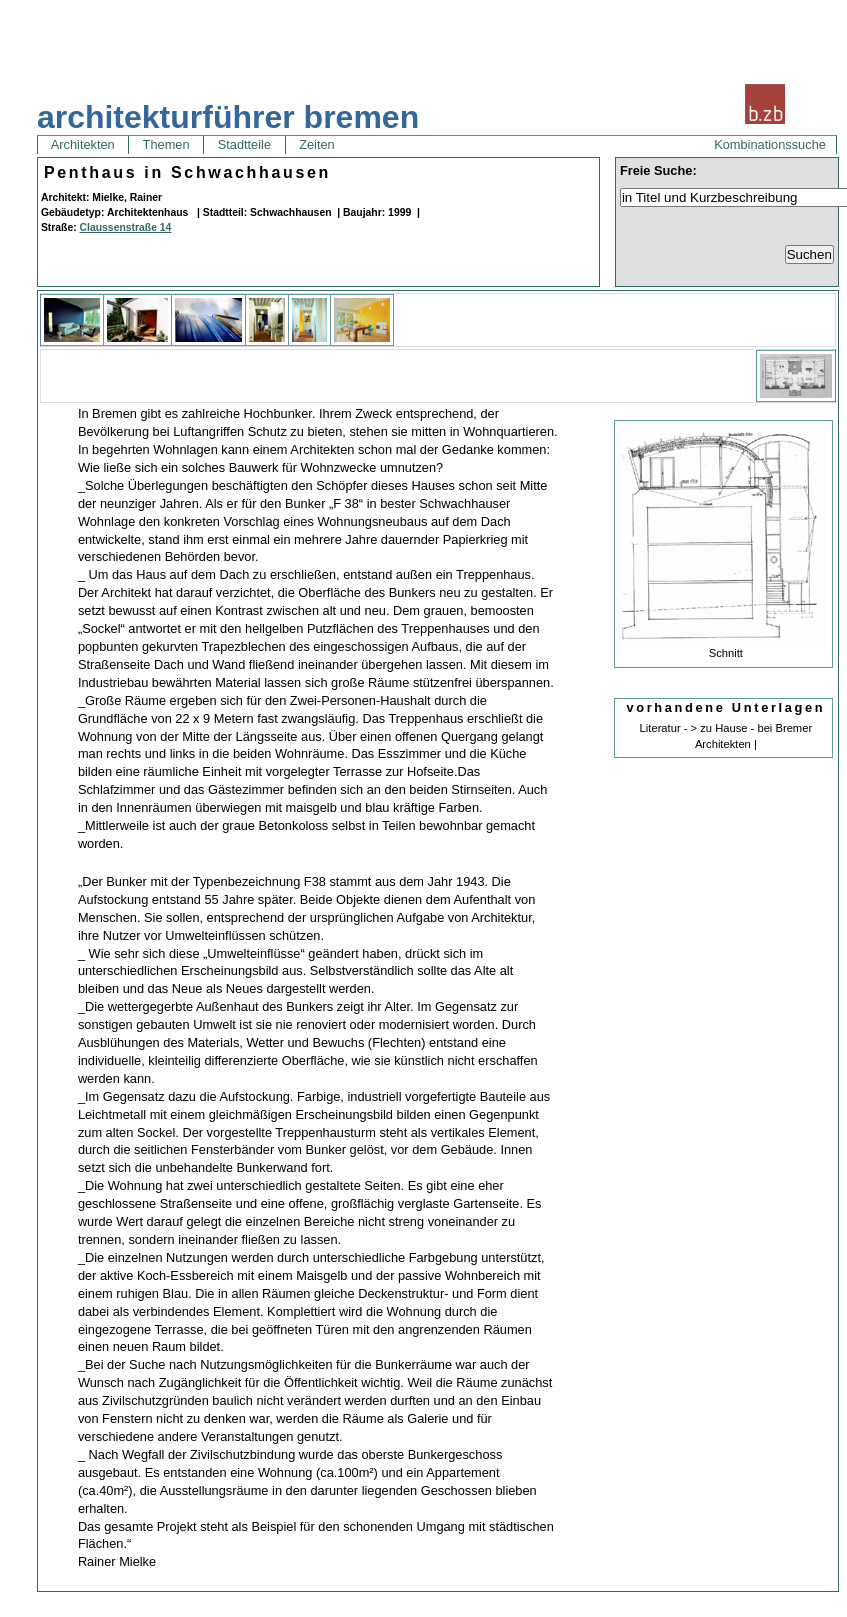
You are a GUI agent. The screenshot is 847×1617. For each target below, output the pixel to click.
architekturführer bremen (228, 117)
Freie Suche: (658, 170)
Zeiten (317, 144)
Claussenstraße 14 (126, 227)
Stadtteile (244, 144)
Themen (166, 144)
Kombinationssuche (770, 144)
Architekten (83, 144)
